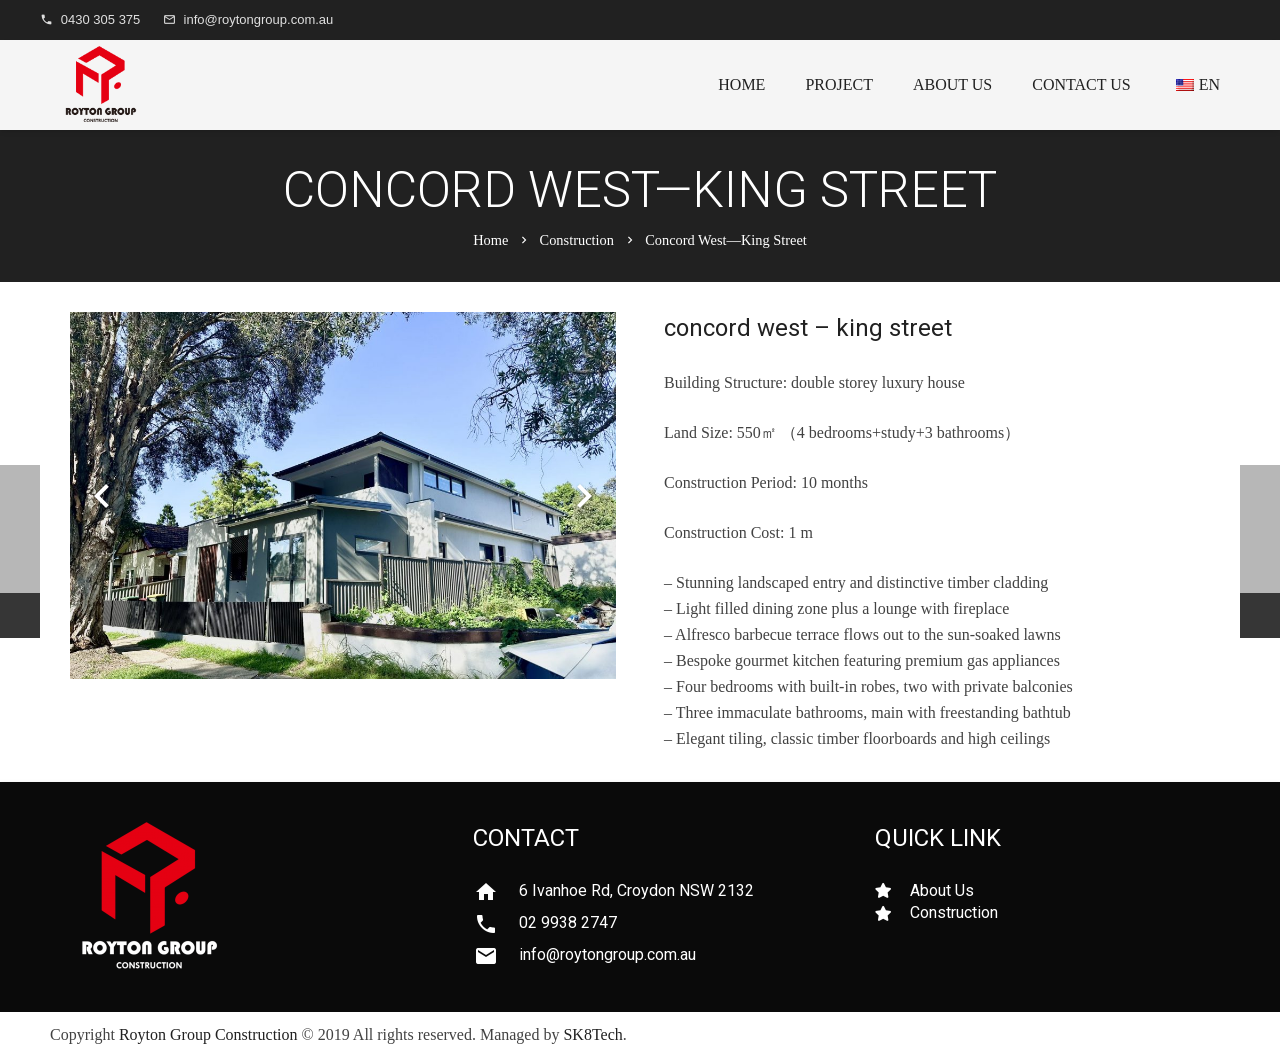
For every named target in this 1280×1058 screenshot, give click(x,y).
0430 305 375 (101, 19)
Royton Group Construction (208, 1034)
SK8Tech (592, 1034)
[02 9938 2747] (496, 924)
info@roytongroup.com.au (259, 19)
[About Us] (892, 890)
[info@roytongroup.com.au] (496, 956)
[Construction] (892, 913)
